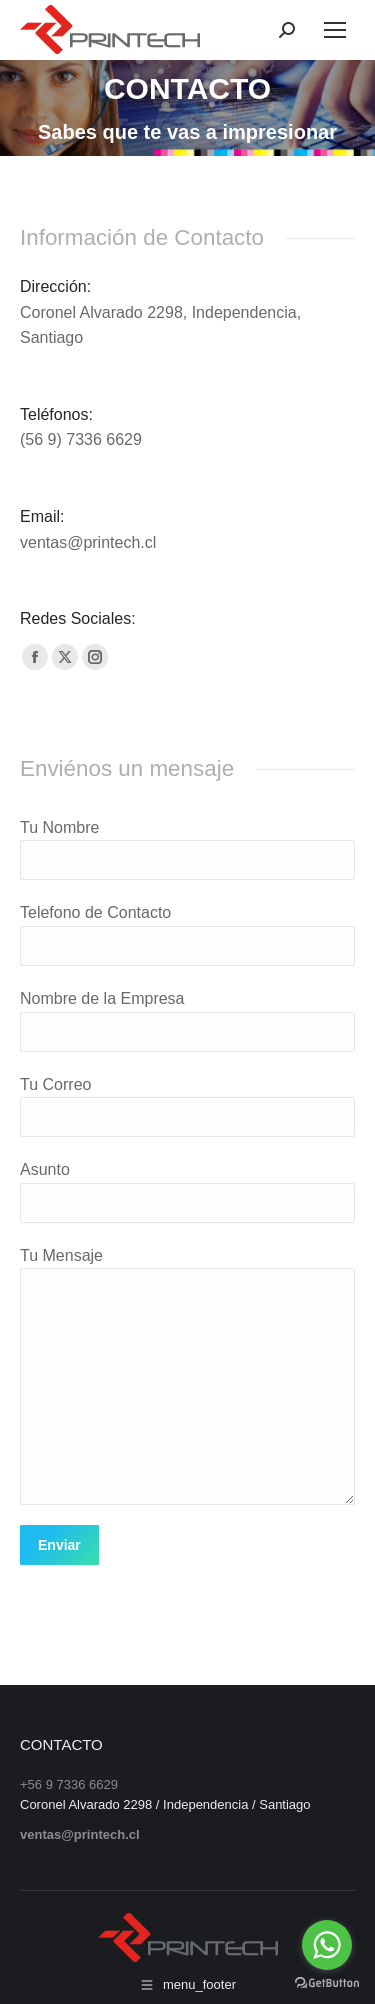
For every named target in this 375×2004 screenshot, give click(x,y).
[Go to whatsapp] (327, 1945)
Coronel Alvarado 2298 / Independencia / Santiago (165, 1804)
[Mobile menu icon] (335, 30)
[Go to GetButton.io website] (327, 1983)
